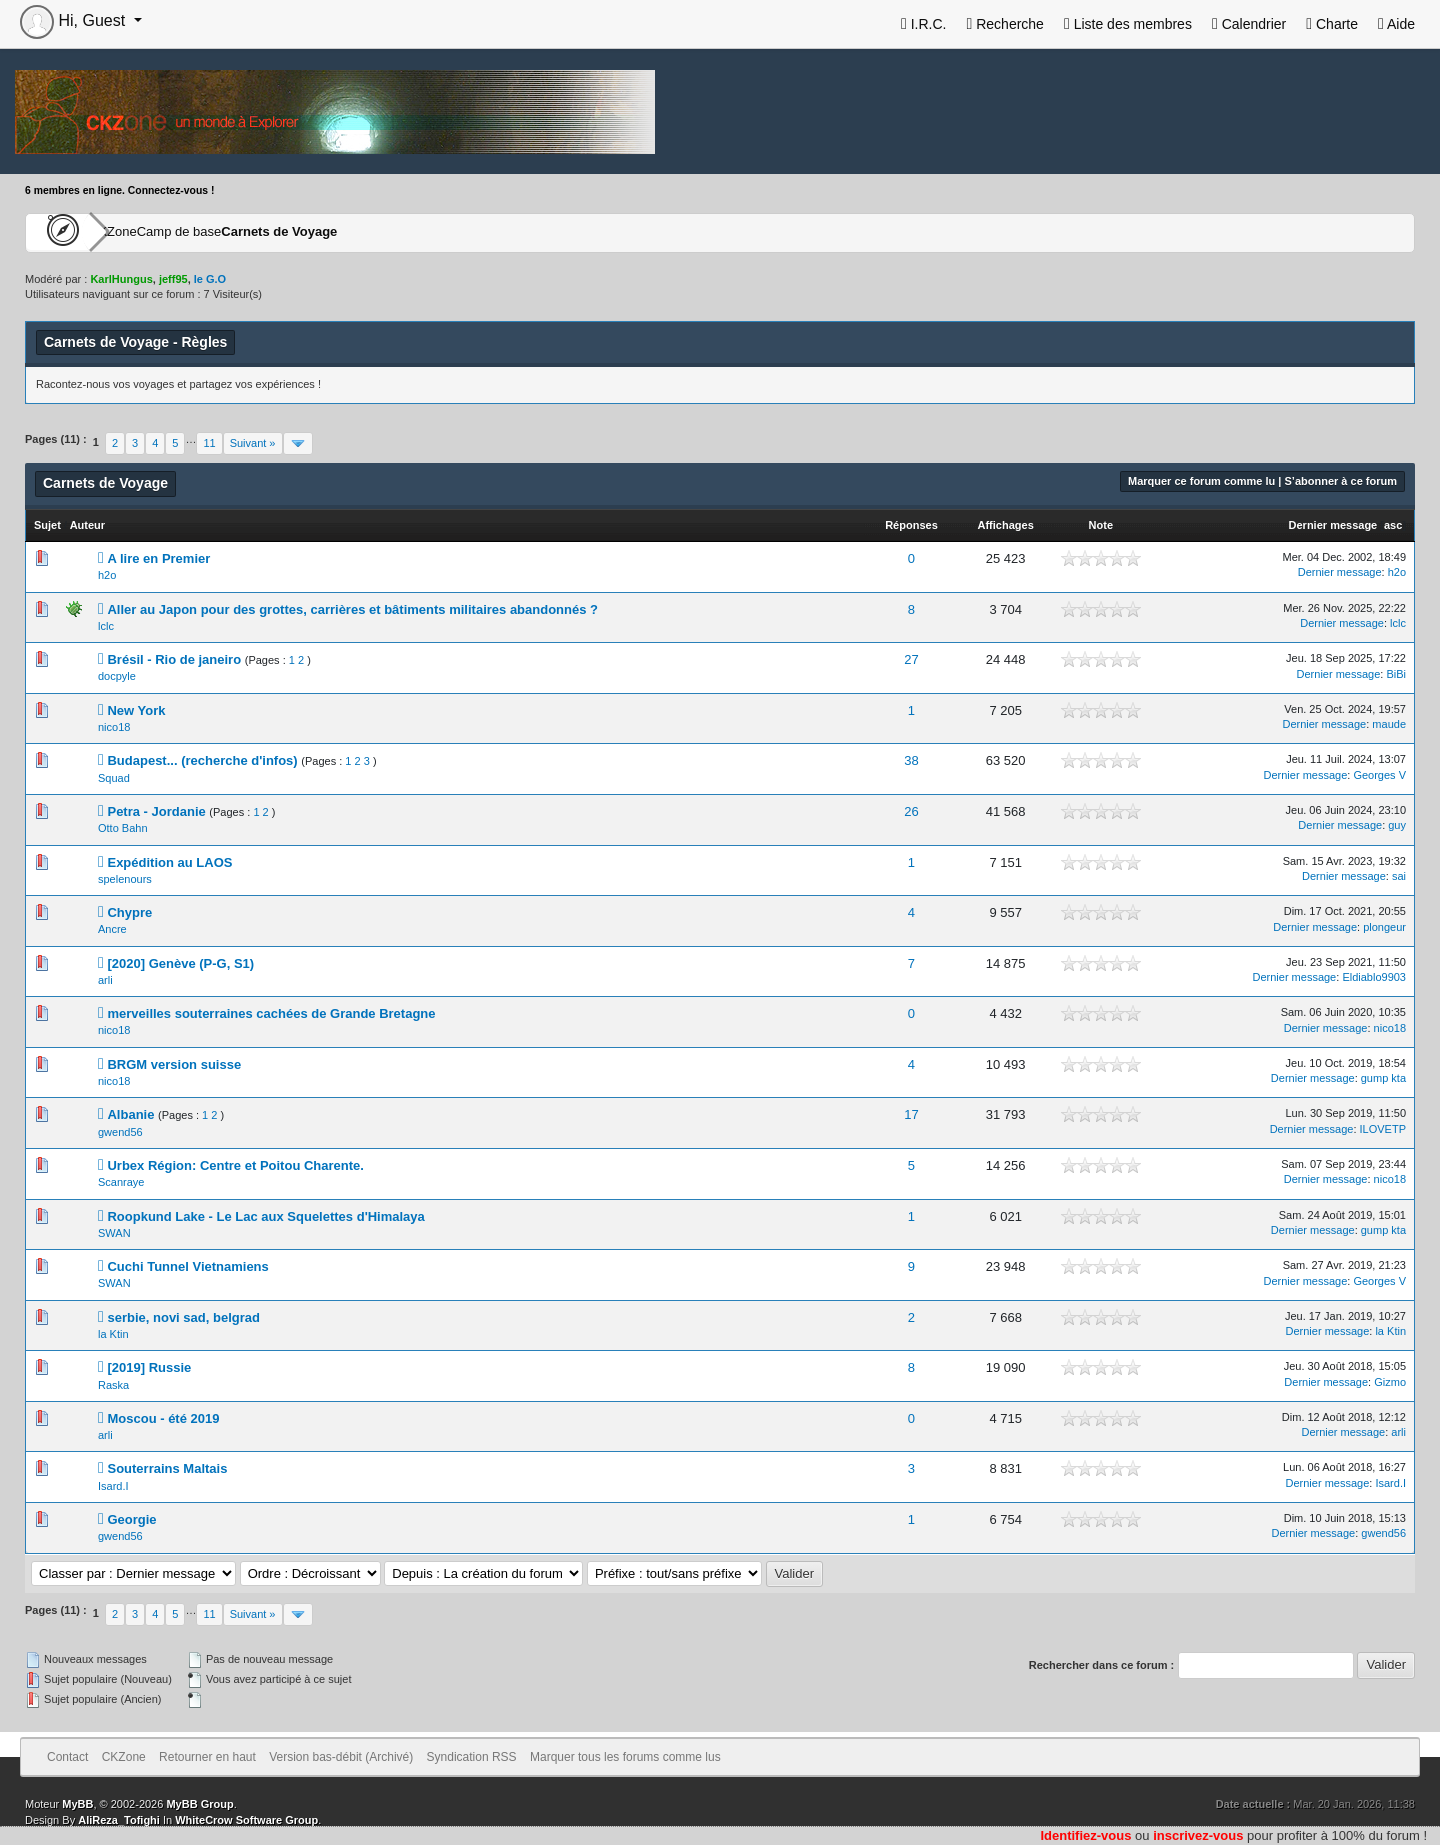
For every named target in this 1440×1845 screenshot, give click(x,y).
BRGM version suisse (174, 1064)
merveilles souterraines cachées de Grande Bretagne (271, 1013)
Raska (113, 1385)
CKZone (141, 232)
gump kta (1383, 1078)
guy (1397, 825)
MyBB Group (199, 1804)
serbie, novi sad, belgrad (183, 1317)
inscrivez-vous (1198, 1835)
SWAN (114, 1233)
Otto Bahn (123, 828)
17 (911, 1114)
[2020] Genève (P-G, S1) (180, 963)
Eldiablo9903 (1374, 977)
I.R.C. (924, 24)
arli (105, 980)
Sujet (47, 525)
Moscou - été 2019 (163, 1418)
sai (1399, 876)
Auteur (87, 525)
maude (1389, 724)
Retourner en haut (207, 1757)
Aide (1396, 24)
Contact (67, 1757)
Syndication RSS (472, 1757)
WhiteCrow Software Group (246, 1820)
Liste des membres (1128, 24)
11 (209, 443)
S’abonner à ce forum (1341, 481)
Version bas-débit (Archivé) (341, 1757)
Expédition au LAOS (169, 862)
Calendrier (1249, 24)
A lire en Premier (158, 558)
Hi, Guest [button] (75, 20)
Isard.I (113, 1486)
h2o (107, 575)
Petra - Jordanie (156, 811)
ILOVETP (1383, 1129)
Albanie (130, 1114)
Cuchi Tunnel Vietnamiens (187, 1266)
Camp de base (242, 232)
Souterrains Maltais (167, 1468)
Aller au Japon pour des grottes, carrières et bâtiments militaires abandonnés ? (352, 609)
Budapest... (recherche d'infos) (202, 760)
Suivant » (253, 443)
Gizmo (1390, 1382)
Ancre (112, 929)
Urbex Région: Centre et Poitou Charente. (235, 1165)
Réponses (911, 525)
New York (136, 710)
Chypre (129, 912)
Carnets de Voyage (372, 232)
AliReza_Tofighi (119, 1820)
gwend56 (120, 1132)
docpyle (117, 676)
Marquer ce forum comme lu (1201, 481)
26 (911, 811)
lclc (106, 626)
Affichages (1006, 525)
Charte (1332, 24)
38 (911, 760)
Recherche (1004, 24)
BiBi (1396, 674)
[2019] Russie (149, 1367)
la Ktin (113, 1334)
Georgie (131, 1519)
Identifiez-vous (1085, 1835)
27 (911, 659)
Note (1101, 525)
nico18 (114, 727)
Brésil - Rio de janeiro (174, 659)
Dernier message (1333, 525)
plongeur (1384, 927)
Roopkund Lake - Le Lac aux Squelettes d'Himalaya (265, 1216)
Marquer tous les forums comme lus (625, 1757)
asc (1393, 525)
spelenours (125, 879)
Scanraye (121, 1182)
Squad (114, 778)
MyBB (77, 1804)
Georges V (1379, 775)
